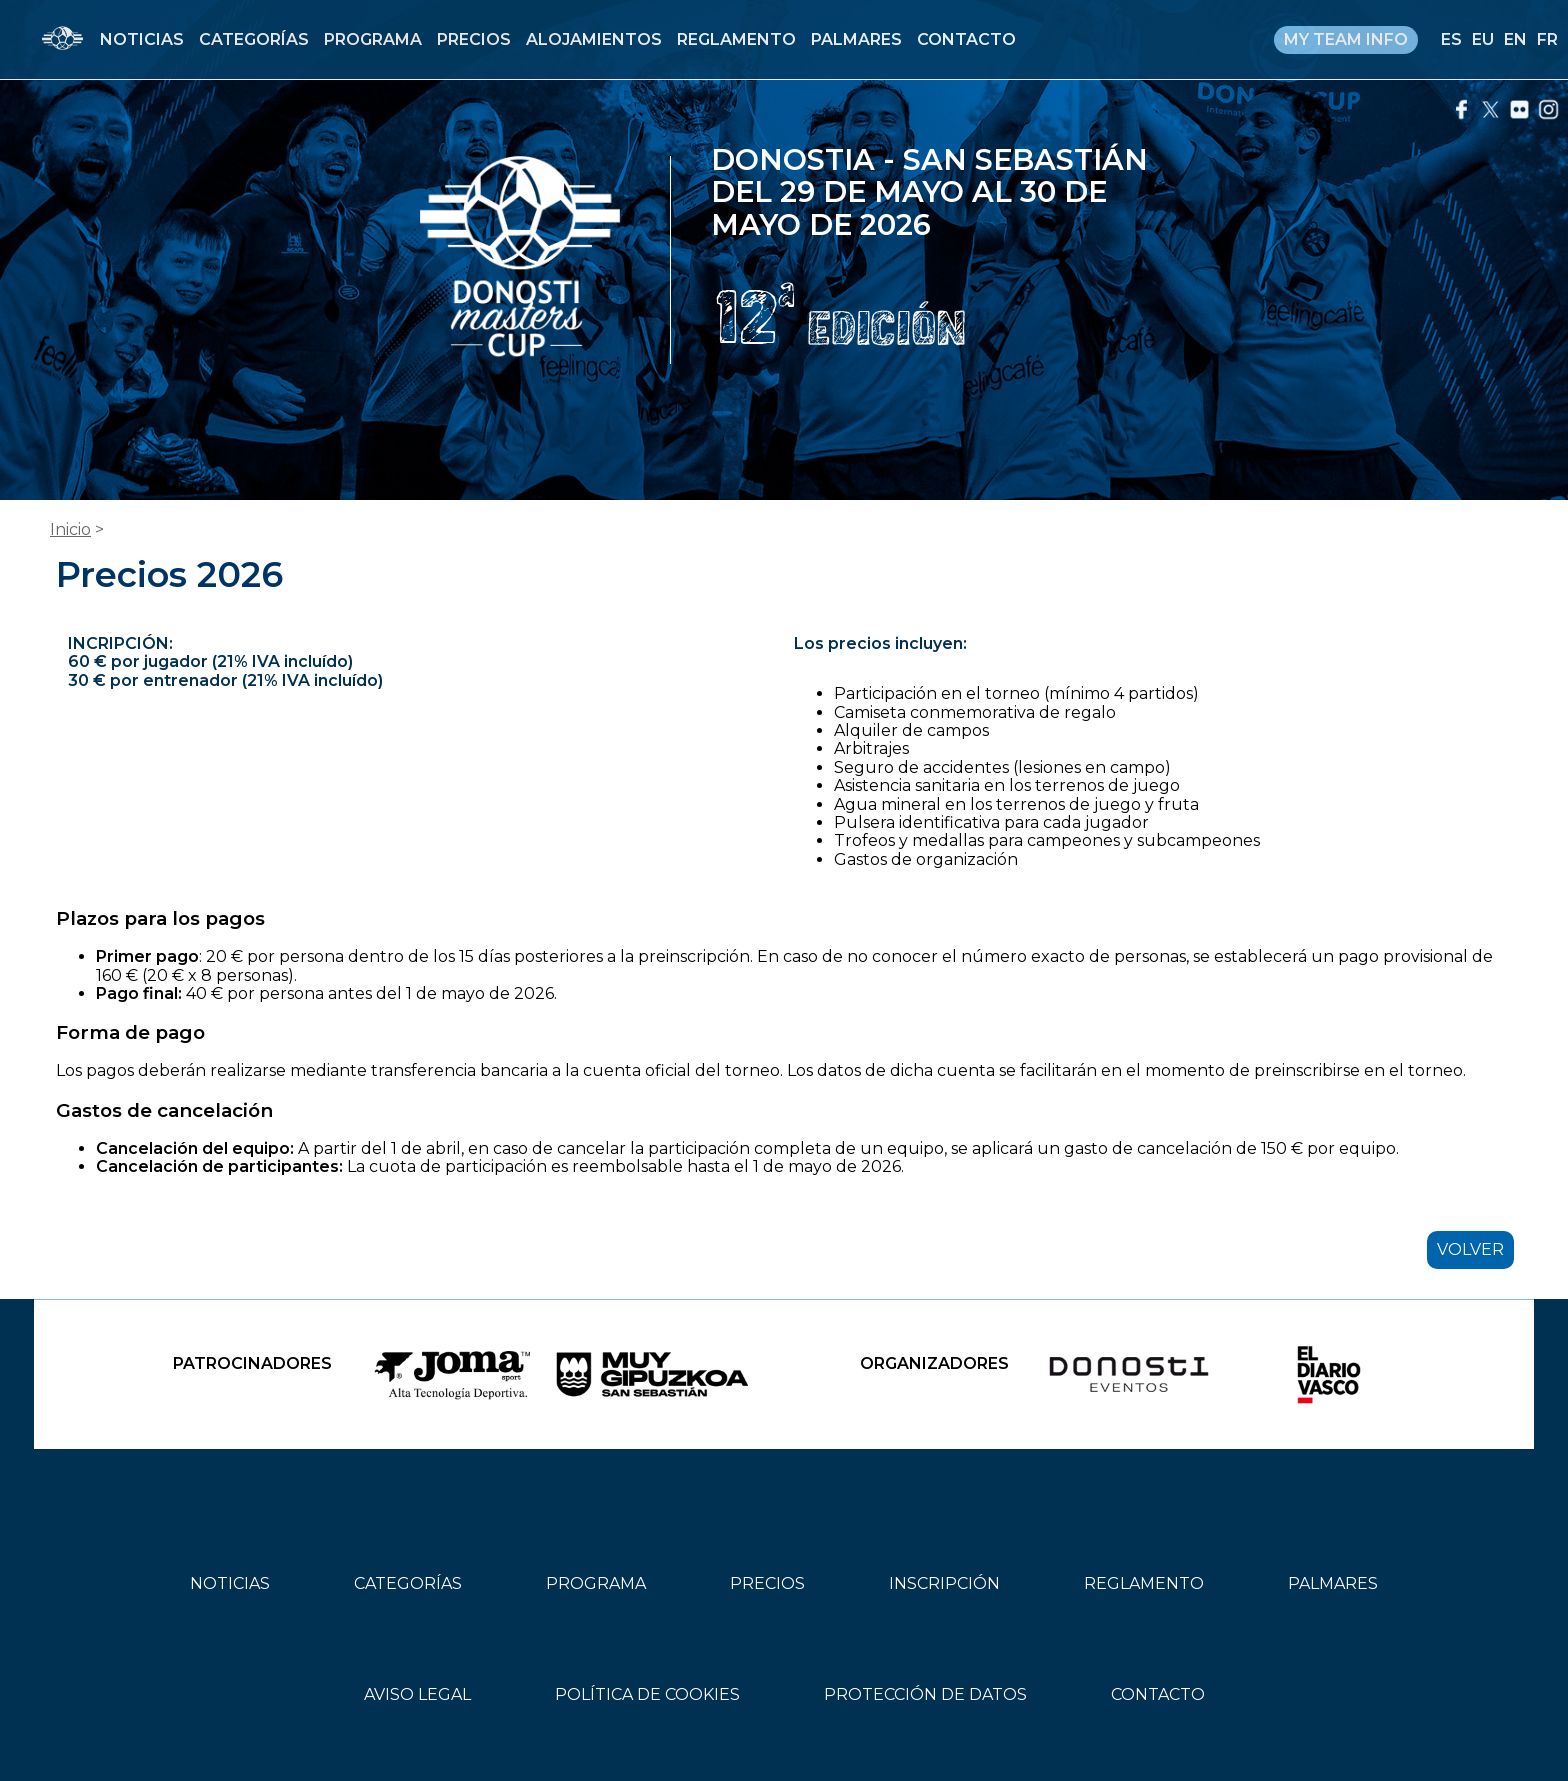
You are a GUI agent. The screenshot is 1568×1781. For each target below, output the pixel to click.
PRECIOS (474, 39)
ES (1451, 39)
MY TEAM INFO (1346, 39)
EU (1483, 39)
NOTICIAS (142, 39)
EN (1515, 39)
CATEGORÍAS (254, 39)
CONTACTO (966, 39)
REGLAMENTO (736, 39)
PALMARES (856, 39)
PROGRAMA (373, 39)
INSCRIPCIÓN (944, 1583)
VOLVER (1470, 1249)
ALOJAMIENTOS (594, 39)
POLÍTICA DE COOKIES (647, 1694)
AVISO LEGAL (417, 1694)
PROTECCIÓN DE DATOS (925, 1694)
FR (1547, 39)
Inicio (70, 529)
